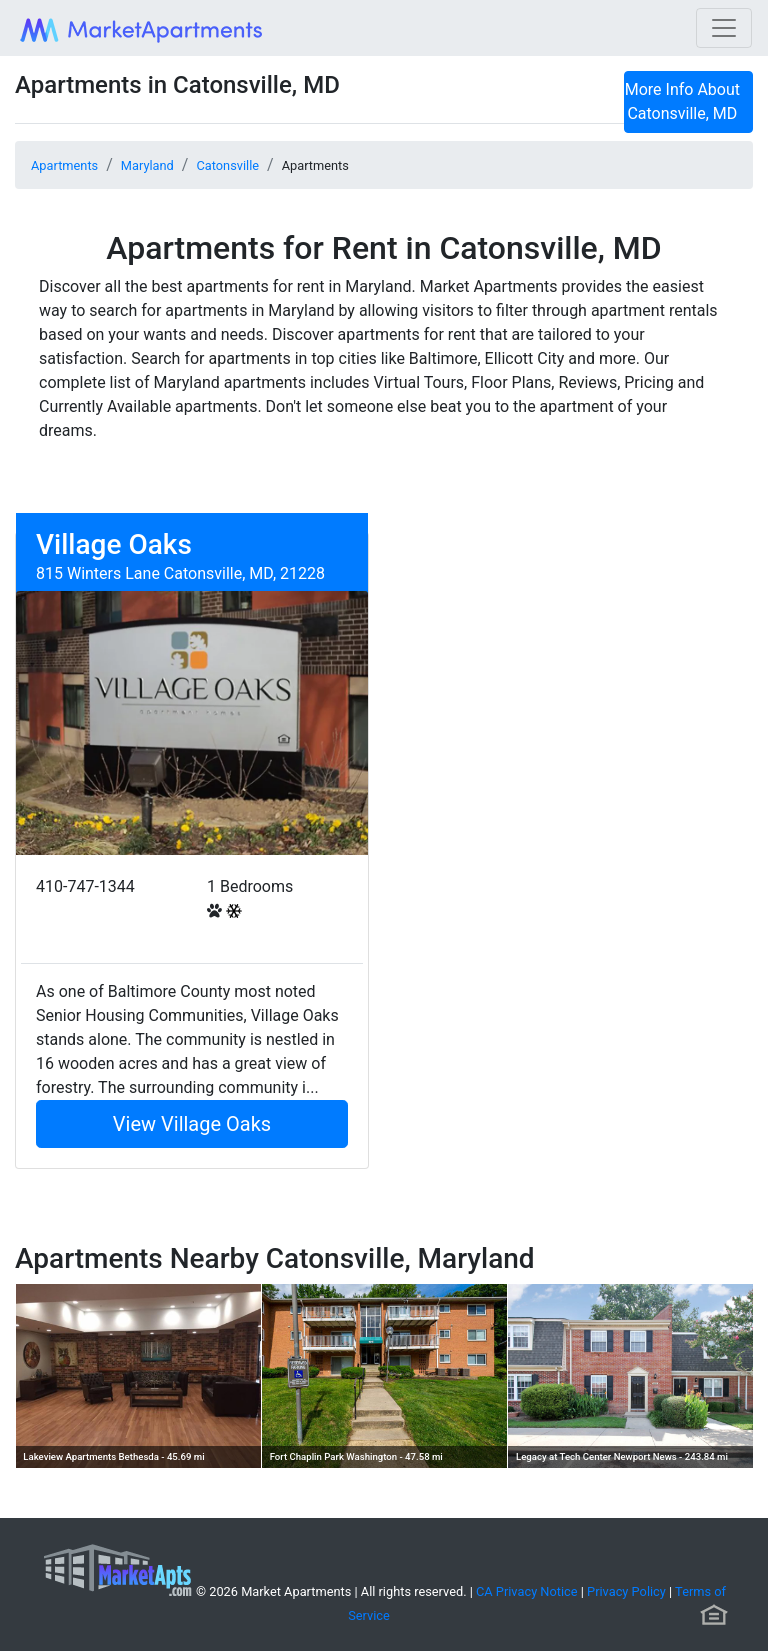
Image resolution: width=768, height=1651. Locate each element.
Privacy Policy (626, 1591)
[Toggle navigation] (724, 28)
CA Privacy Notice (527, 1591)
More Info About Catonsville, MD (682, 101)
